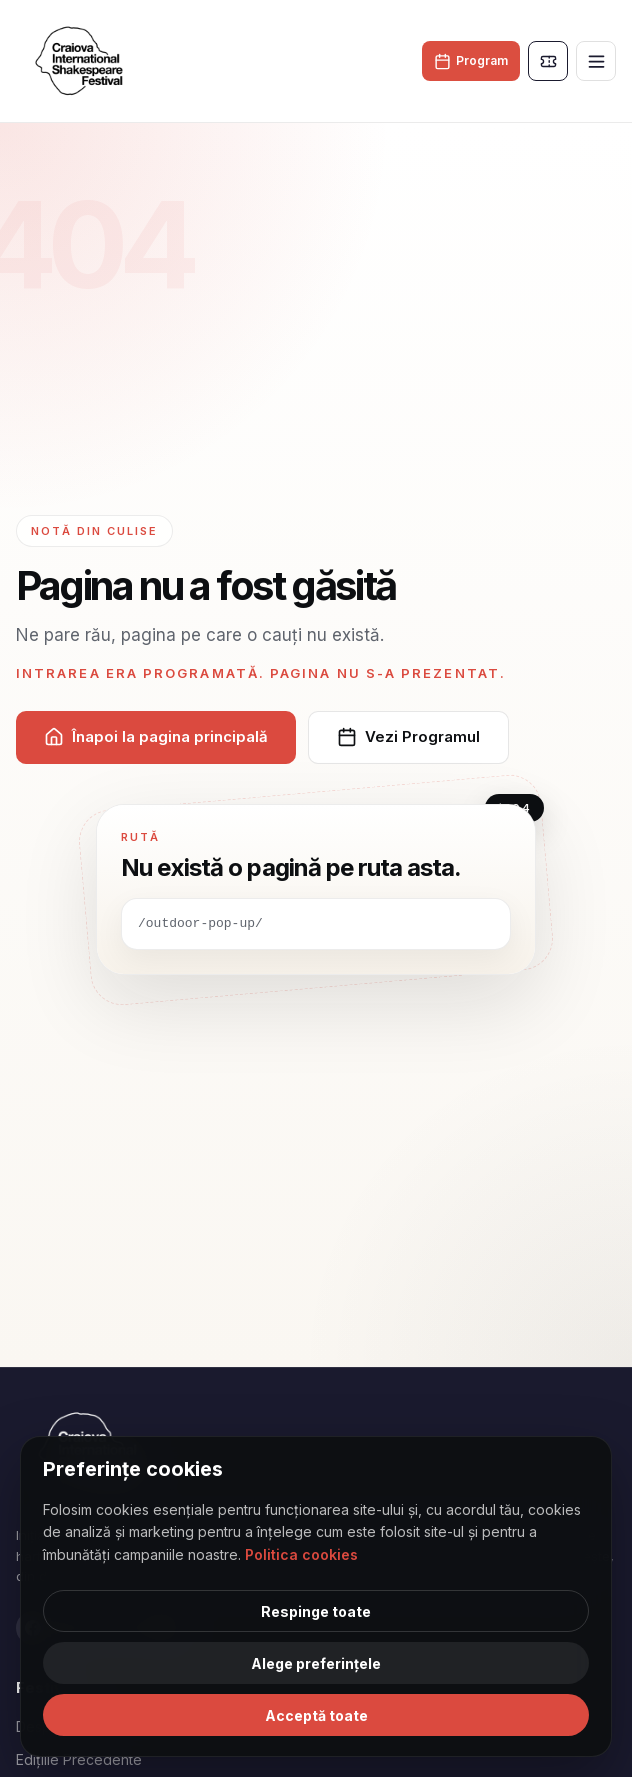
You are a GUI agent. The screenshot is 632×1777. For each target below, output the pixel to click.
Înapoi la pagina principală (156, 737)
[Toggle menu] (596, 61)
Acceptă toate (316, 1715)
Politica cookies (301, 1554)
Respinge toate (316, 1611)
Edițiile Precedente (79, 1759)
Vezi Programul (408, 737)
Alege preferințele (316, 1663)
